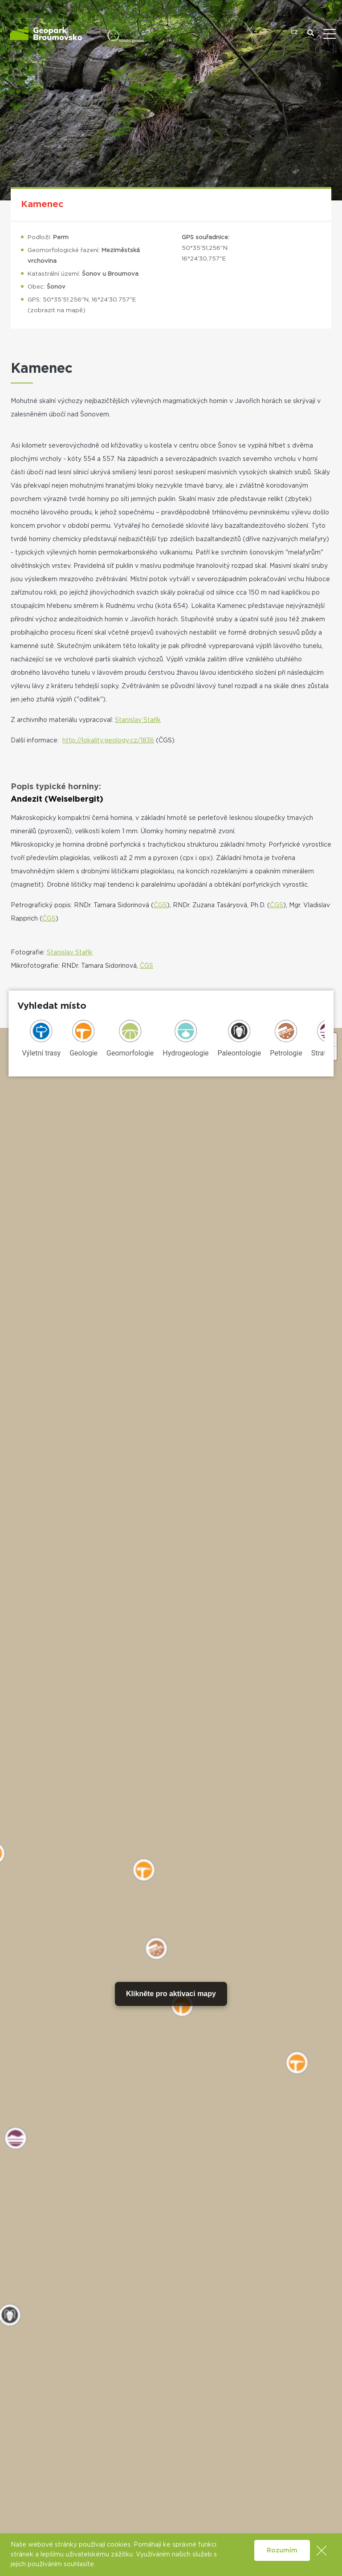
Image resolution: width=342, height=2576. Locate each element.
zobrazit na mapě (56, 311)
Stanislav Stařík (138, 720)
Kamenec (42, 204)
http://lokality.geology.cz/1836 (108, 741)
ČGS (160, 905)
